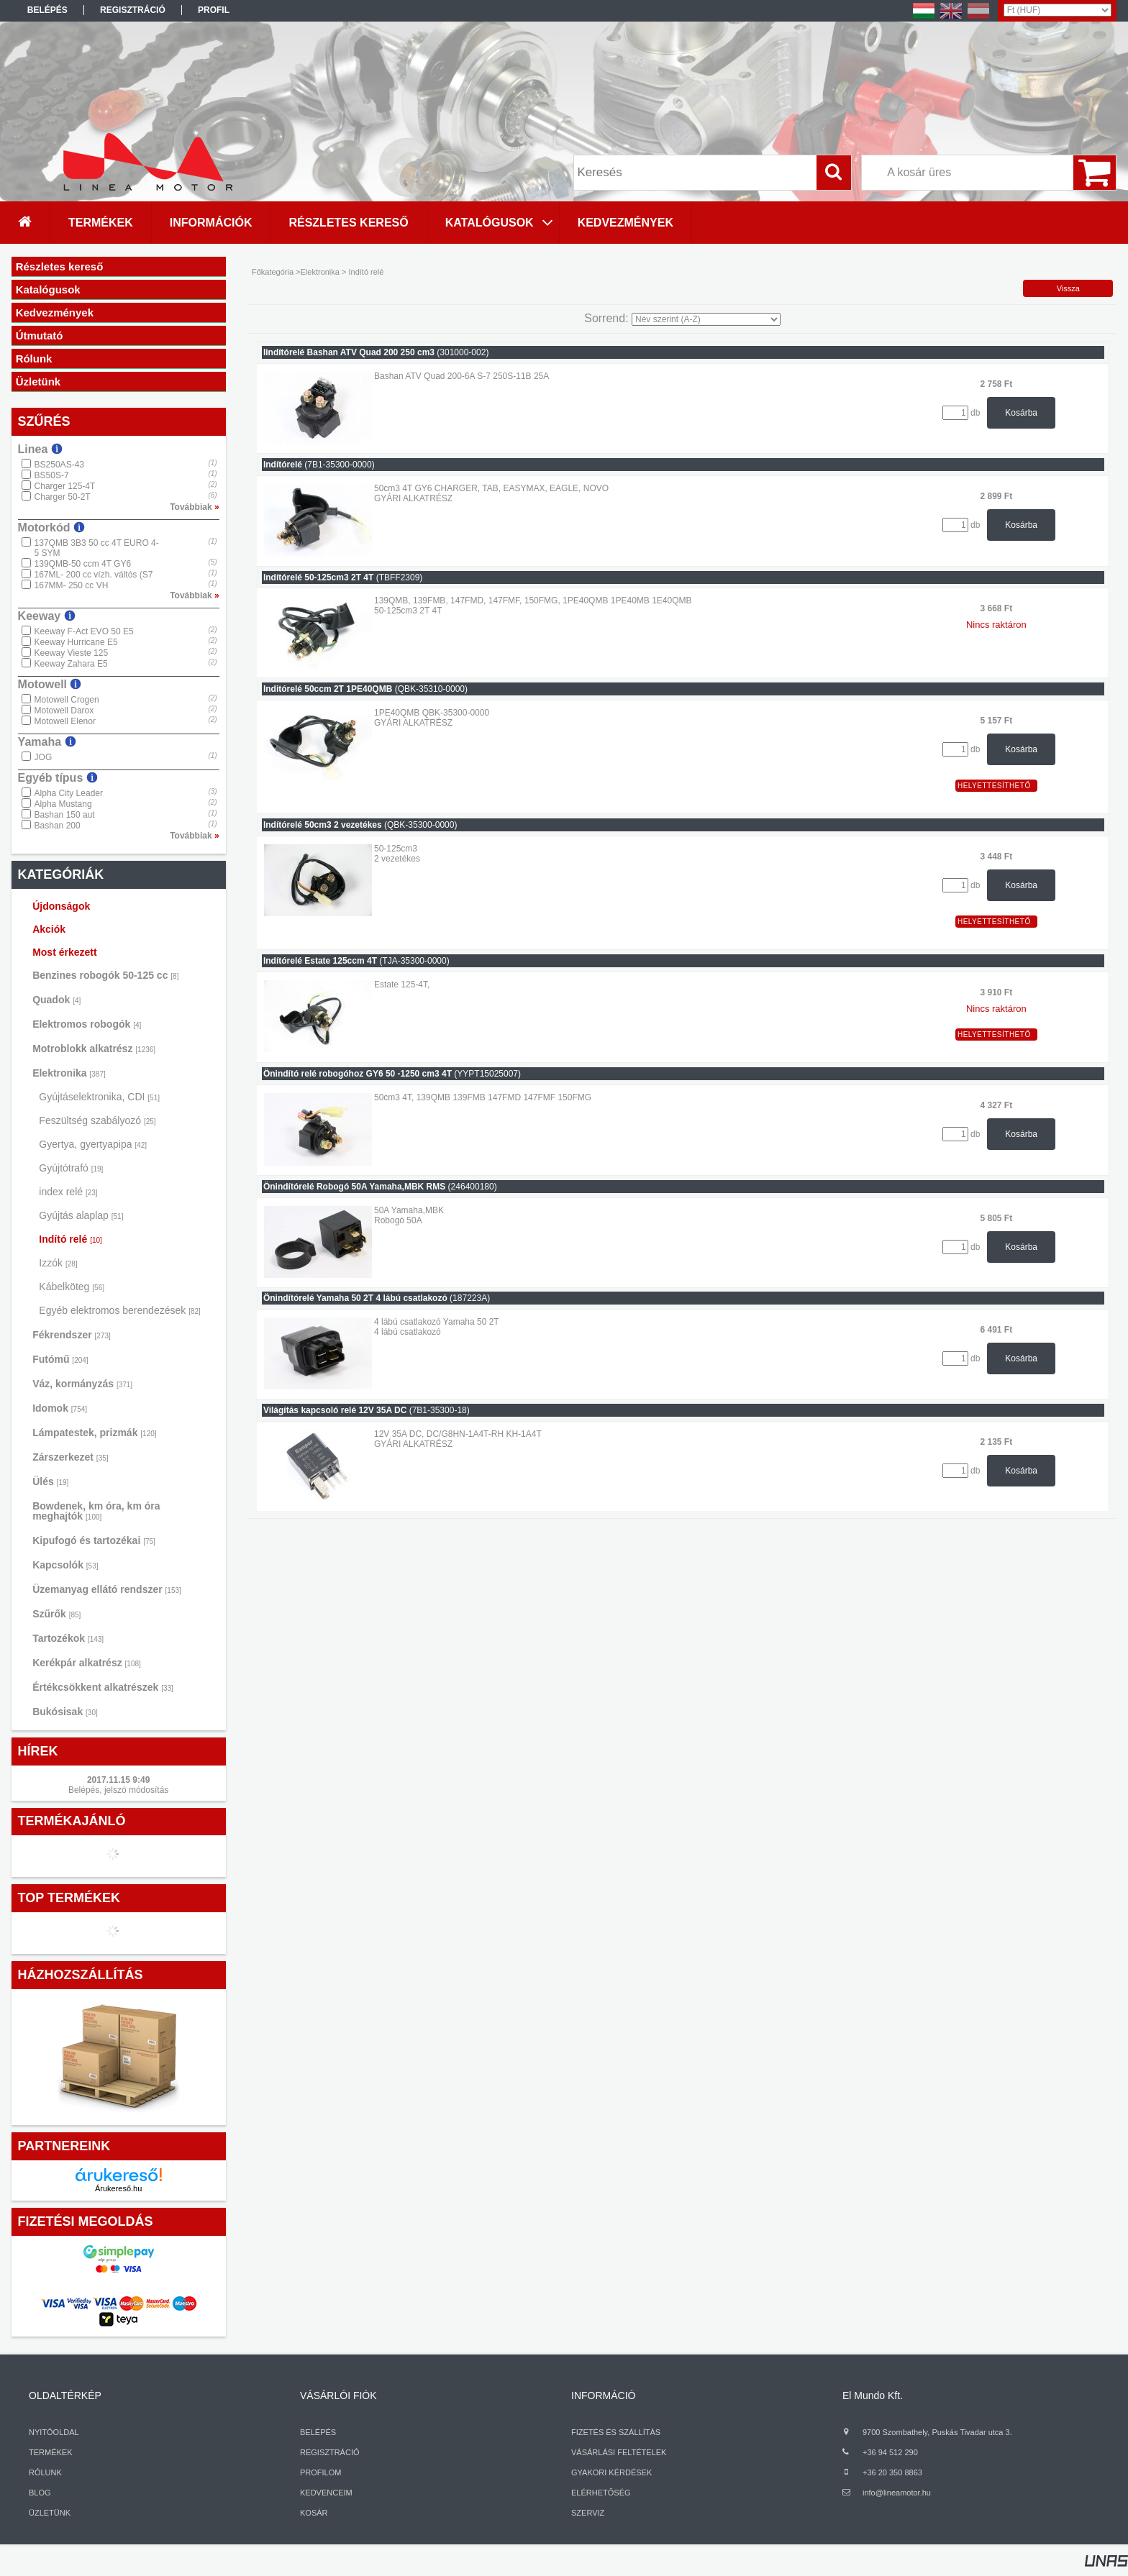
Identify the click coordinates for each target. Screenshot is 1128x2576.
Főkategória (273, 272)
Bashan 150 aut (65, 815)
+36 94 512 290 (890, 2452)
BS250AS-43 (59, 465)
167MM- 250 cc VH (72, 585)
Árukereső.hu (118, 2188)
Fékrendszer (71, 1334)
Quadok (56, 999)
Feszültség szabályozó (97, 1120)
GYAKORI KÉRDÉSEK (611, 2472)
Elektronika (69, 1073)
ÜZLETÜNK (49, 2512)
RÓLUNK (45, 2472)
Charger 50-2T (63, 497)
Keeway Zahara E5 (71, 664)
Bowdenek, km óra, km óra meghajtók (96, 1511)
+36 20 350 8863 (892, 2472)
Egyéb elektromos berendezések (119, 1310)
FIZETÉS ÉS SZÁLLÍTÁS (615, 2432)
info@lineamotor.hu (897, 2492)
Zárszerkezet (70, 1457)
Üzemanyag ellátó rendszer (106, 1589)
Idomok (59, 1408)
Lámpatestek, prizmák (94, 1432)
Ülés (50, 1481)
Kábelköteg (71, 1286)
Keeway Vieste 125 (72, 653)
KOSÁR (314, 2512)
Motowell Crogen (67, 700)
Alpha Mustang (63, 804)
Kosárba (1021, 413)
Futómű (60, 1359)
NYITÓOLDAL (54, 2432)
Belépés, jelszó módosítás (118, 1790)
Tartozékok (68, 1638)
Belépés (47, 10)
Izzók (58, 1263)
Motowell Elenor (65, 721)
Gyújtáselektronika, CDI (99, 1096)
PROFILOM (320, 2472)
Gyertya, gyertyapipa (93, 1144)
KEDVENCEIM (326, 2492)
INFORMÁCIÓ (603, 2395)
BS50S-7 (52, 475)
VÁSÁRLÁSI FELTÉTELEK (618, 2452)
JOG (44, 757)
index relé (68, 1191)
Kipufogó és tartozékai (93, 1540)
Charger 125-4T (65, 486)
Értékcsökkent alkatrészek (102, 1687)
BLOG (40, 2492)
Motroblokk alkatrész (93, 1048)
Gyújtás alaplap (81, 1215)
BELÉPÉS (318, 2432)
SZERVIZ (587, 2512)
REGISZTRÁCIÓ (330, 2452)
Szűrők (56, 1614)
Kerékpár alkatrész (86, 1662)
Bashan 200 (58, 826)
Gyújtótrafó (71, 1168)
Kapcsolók (65, 1565)
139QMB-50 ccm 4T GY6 (83, 564)
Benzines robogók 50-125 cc (105, 975)
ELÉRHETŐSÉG (601, 2492)
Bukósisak (65, 1711)
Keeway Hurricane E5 (76, 642)
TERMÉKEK (51, 2452)
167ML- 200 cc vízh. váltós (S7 (94, 575)
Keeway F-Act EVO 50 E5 (84, 631)
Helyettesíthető (994, 786)
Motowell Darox (64, 710)
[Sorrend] (706, 319)
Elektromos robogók (86, 1024)
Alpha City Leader (69, 793)
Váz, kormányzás (82, 1383)
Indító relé (70, 1239)
